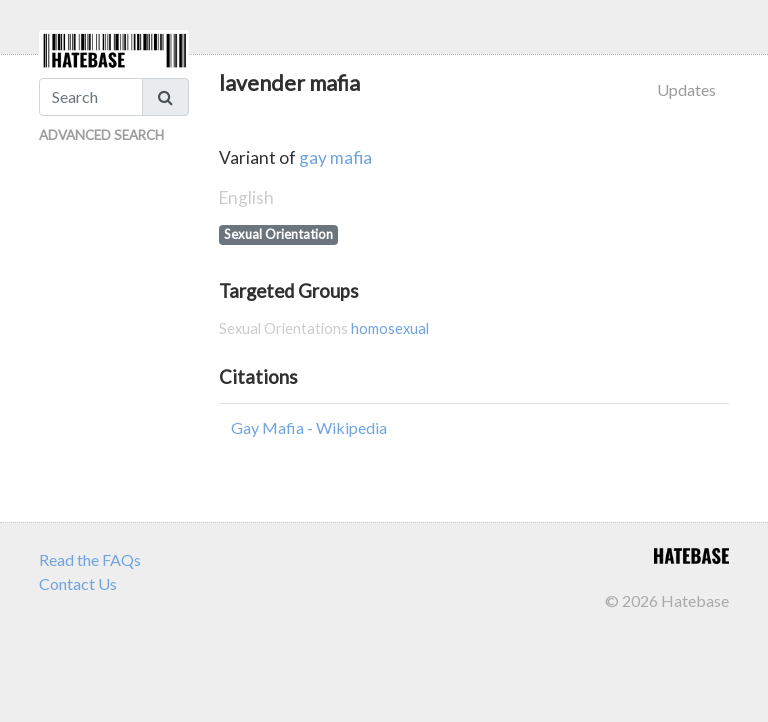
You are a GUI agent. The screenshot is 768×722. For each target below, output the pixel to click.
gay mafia (335, 157)
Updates (686, 89)
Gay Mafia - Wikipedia (309, 427)
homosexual (390, 328)
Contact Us (78, 583)
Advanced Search (101, 135)
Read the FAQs (90, 559)
